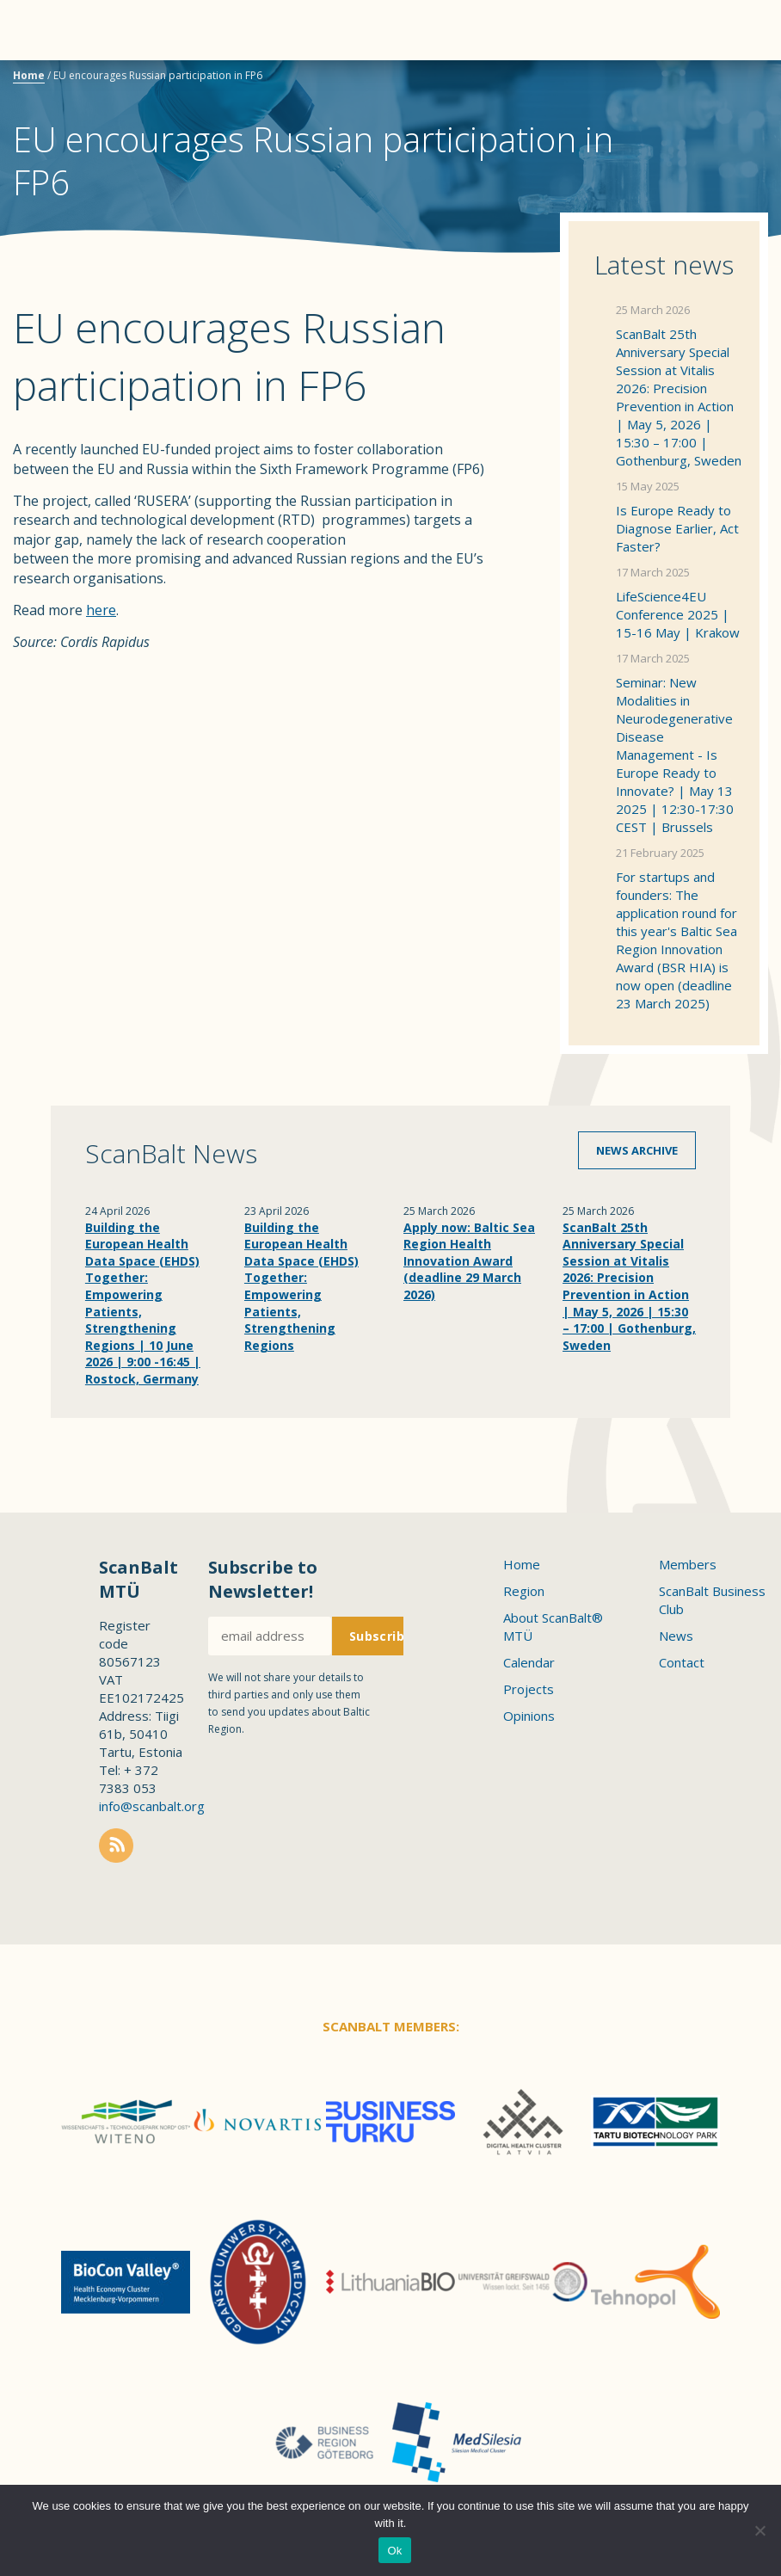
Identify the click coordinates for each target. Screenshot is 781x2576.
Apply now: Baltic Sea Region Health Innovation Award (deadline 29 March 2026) (469, 1261)
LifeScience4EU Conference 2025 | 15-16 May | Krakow (678, 614)
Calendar (529, 1662)
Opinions (529, 1715)
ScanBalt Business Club (712, 1600)
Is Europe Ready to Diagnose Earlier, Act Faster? (677, 528)
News (676, 1635)
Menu (43, 30)
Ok (394, 2550)
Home (29, 75)
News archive (637, 1150)
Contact (681, 1662)
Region (523, 1590)
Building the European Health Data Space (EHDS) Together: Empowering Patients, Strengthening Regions (301, 1286)
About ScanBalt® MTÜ (553, 1626)
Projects (528, 1689)
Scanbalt (725, 82)
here (101, 610)
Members (687, 1564)
